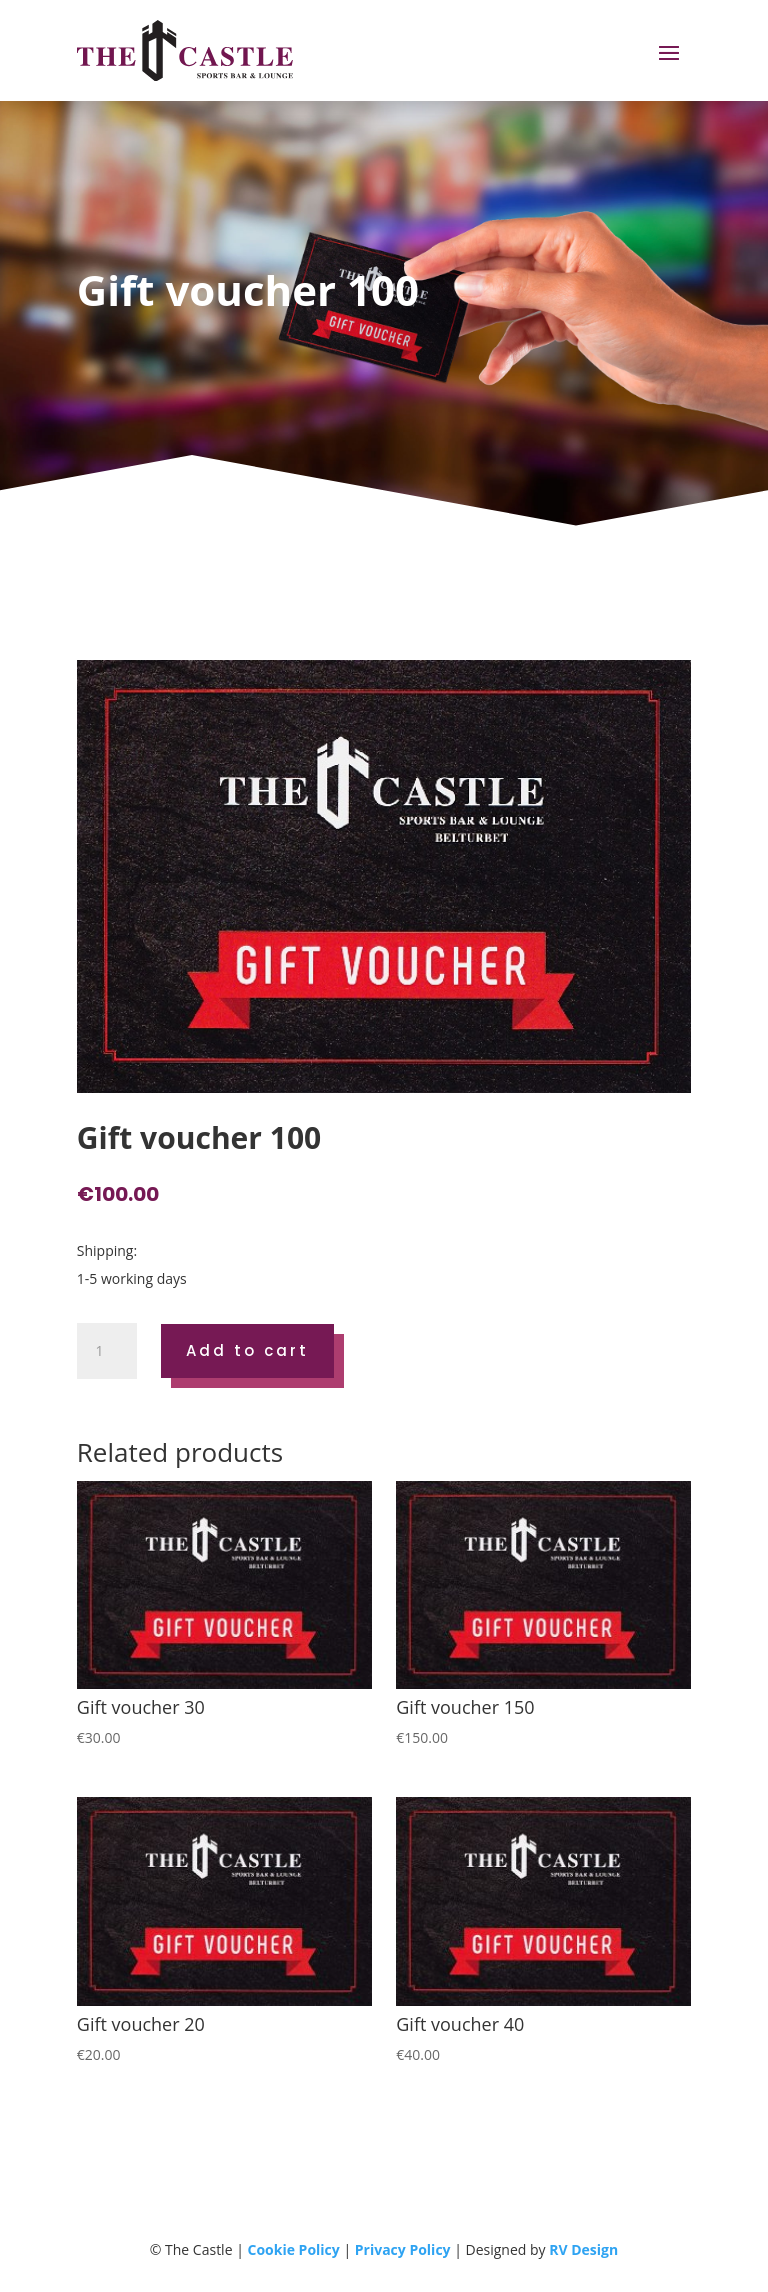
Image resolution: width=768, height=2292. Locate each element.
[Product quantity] (107, 1351)
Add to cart (247, 1350)
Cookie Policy (293, 2249)
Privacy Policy (403, 2249)
